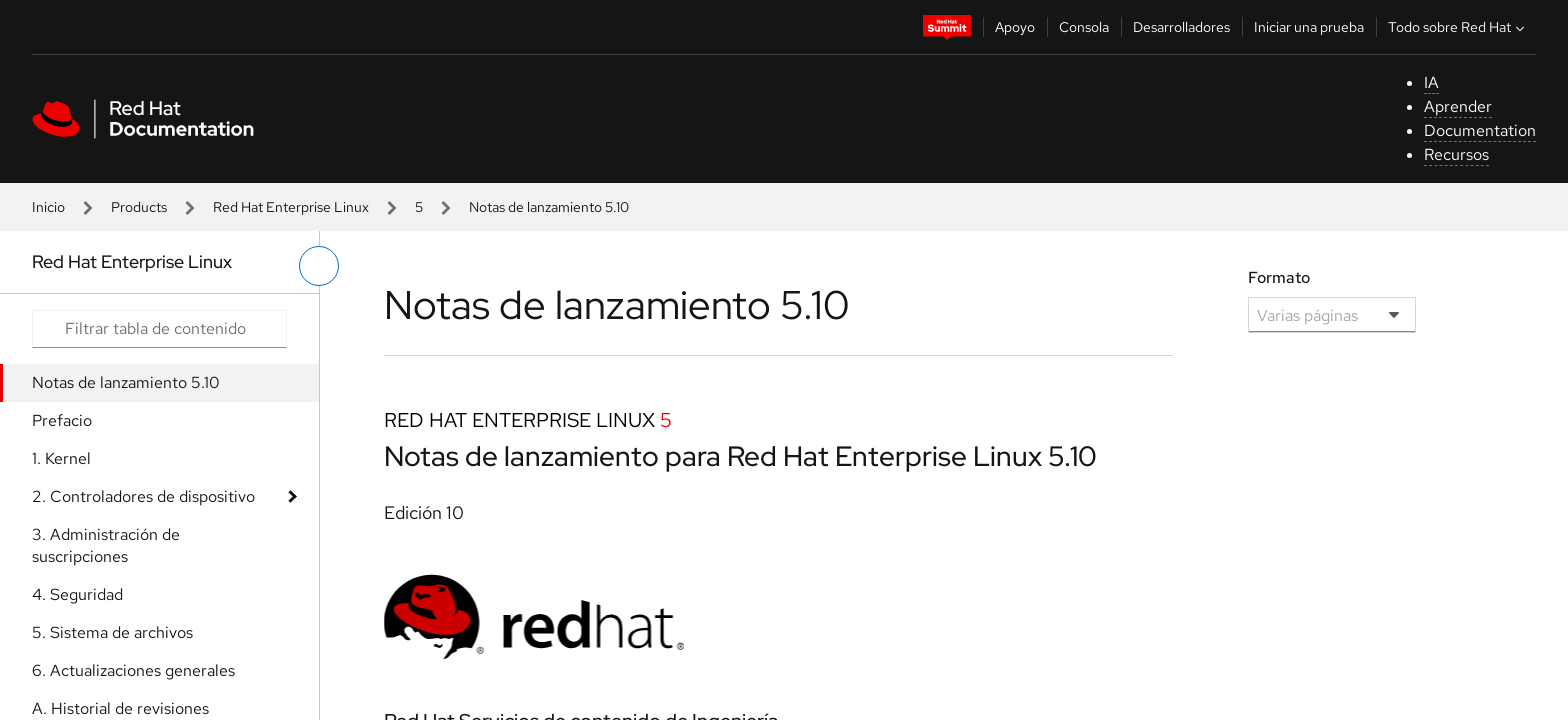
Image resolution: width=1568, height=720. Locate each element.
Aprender (1458, 106)
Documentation (1480, 130)
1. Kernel (61, 458)
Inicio (48, 207)
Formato (1279, 277)
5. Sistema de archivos (112, 632)
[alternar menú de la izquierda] (319, 266)
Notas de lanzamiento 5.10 (126, 382)
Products (139, 207)
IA (1431, 82)
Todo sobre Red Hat (1458, 27)
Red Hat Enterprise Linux (291, 207)
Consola (1084, 27)
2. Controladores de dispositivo (143, 496)
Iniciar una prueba (1309, 27)
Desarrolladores (1181, 27)
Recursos (1456, 154)
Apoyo (1015, 27)
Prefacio (62, 420)
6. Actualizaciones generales (133, 670)
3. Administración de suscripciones (106, 545)
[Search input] (159, 329)
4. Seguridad (77, 594)
